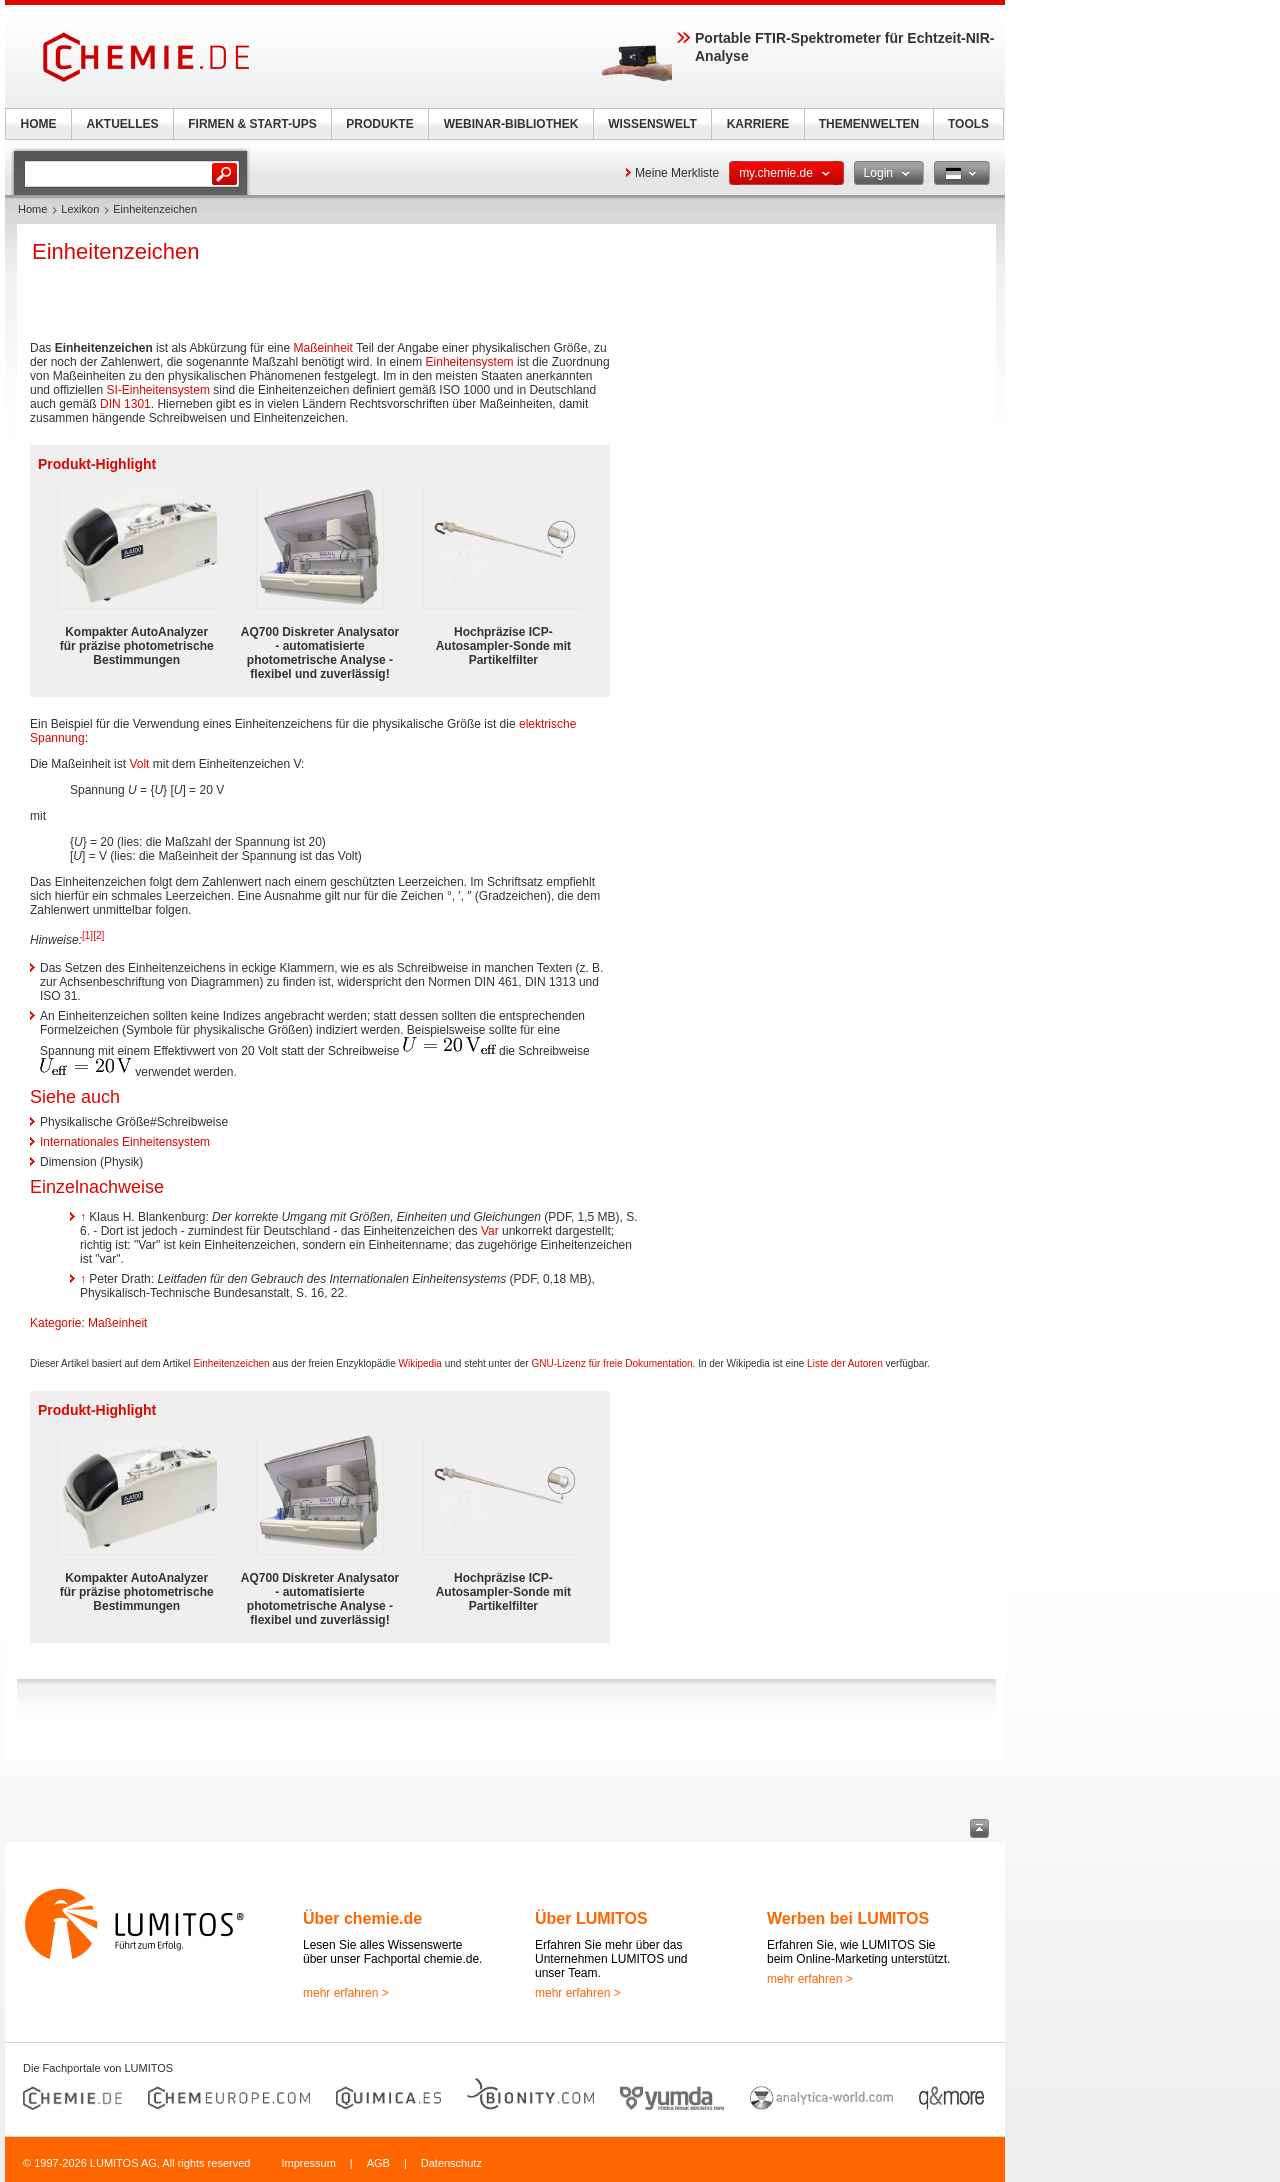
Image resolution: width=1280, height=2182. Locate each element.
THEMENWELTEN (869, 124)
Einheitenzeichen (231, 1363)
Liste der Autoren (845, 1363)
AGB (378, 2163)
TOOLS (968, 124)
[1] (87, 935)
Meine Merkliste (677, 173)
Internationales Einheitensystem (125, 1142)
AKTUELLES (123, 124)
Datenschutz (451, 2163)
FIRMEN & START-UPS (252, 124)
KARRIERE (758, 124)
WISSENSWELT (652, 124)
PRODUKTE (379, 124)
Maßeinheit (322, 348)
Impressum (308, 2163)
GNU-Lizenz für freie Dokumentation (611, 1363)
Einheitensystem (470, 362)
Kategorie (55, 1323)
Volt (139, 764)
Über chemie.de (362, 1918)
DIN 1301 (125, 404)
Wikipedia (420, 1363)
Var (490, 1231)
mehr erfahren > (346, 1993)
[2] (98, 935)
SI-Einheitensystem (158, 390)
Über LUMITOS (591, 1918)
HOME (39, 124)
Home (32, 209)
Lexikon (80, 209)
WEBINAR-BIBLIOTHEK (511, 124)
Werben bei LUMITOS (848, 1918)
